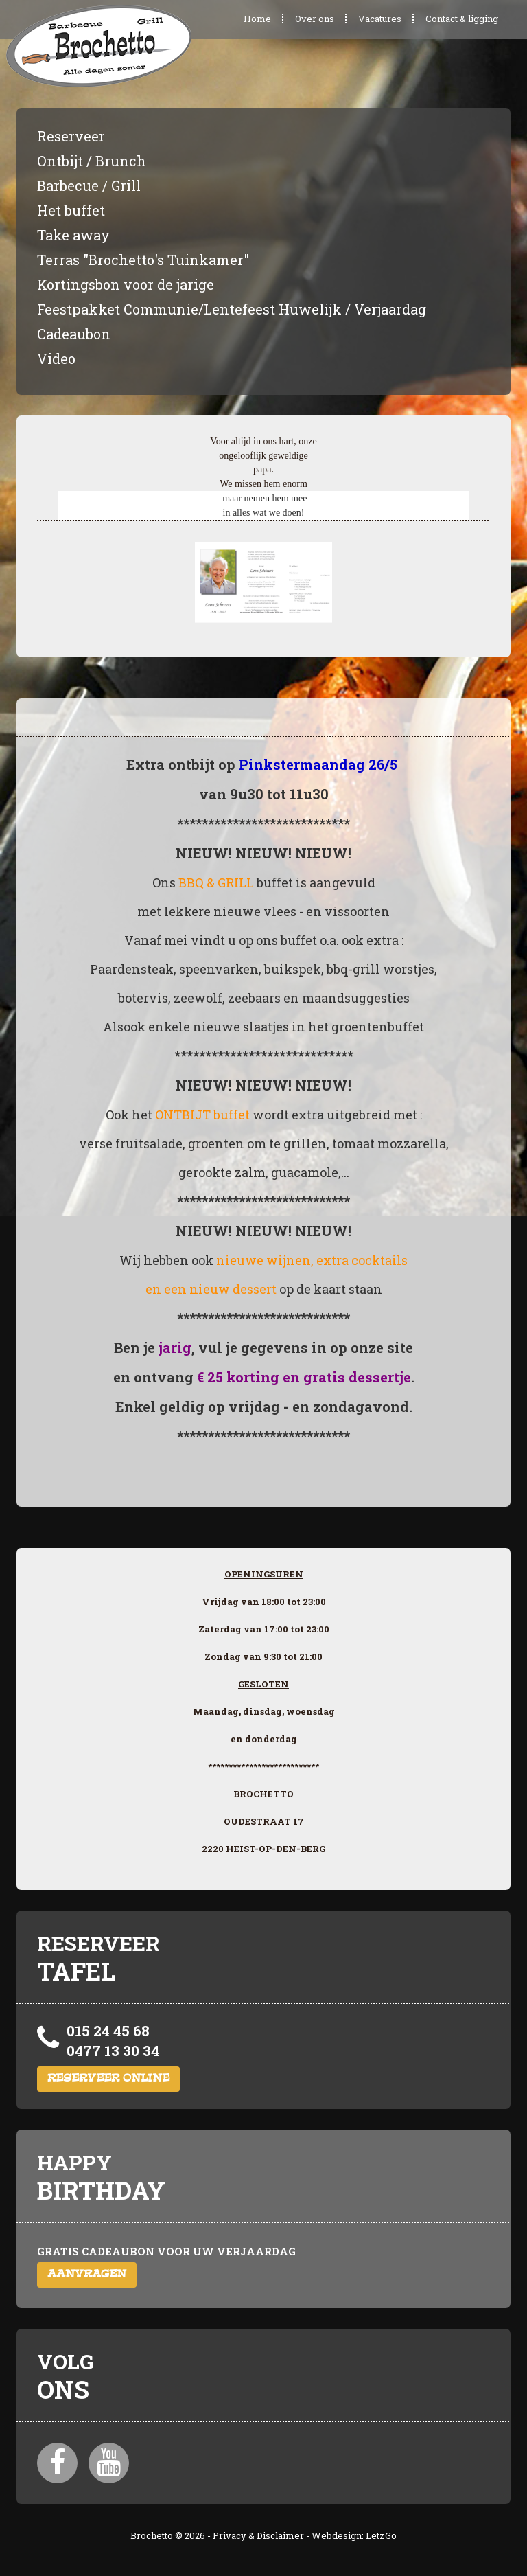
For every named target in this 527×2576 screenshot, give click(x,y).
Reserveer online (108, 2079)
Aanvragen (86, 2275)
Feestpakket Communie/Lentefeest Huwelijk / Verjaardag (231, 309)
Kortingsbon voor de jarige (125, 284)
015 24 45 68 (108, 2030)
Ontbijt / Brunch (91, 161)
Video (56, 358)
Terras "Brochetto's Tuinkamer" (143, 260)
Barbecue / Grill (89, 185)
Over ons (314, 18)
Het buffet (71, 210)
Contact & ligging (461, 18)
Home (257, 18)
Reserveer (71, 136)
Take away (73, 235)
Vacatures (379, 18)
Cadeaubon (73, 334)
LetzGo (381, 2535)
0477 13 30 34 (113, 2050)
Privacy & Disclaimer (258, 2535)
